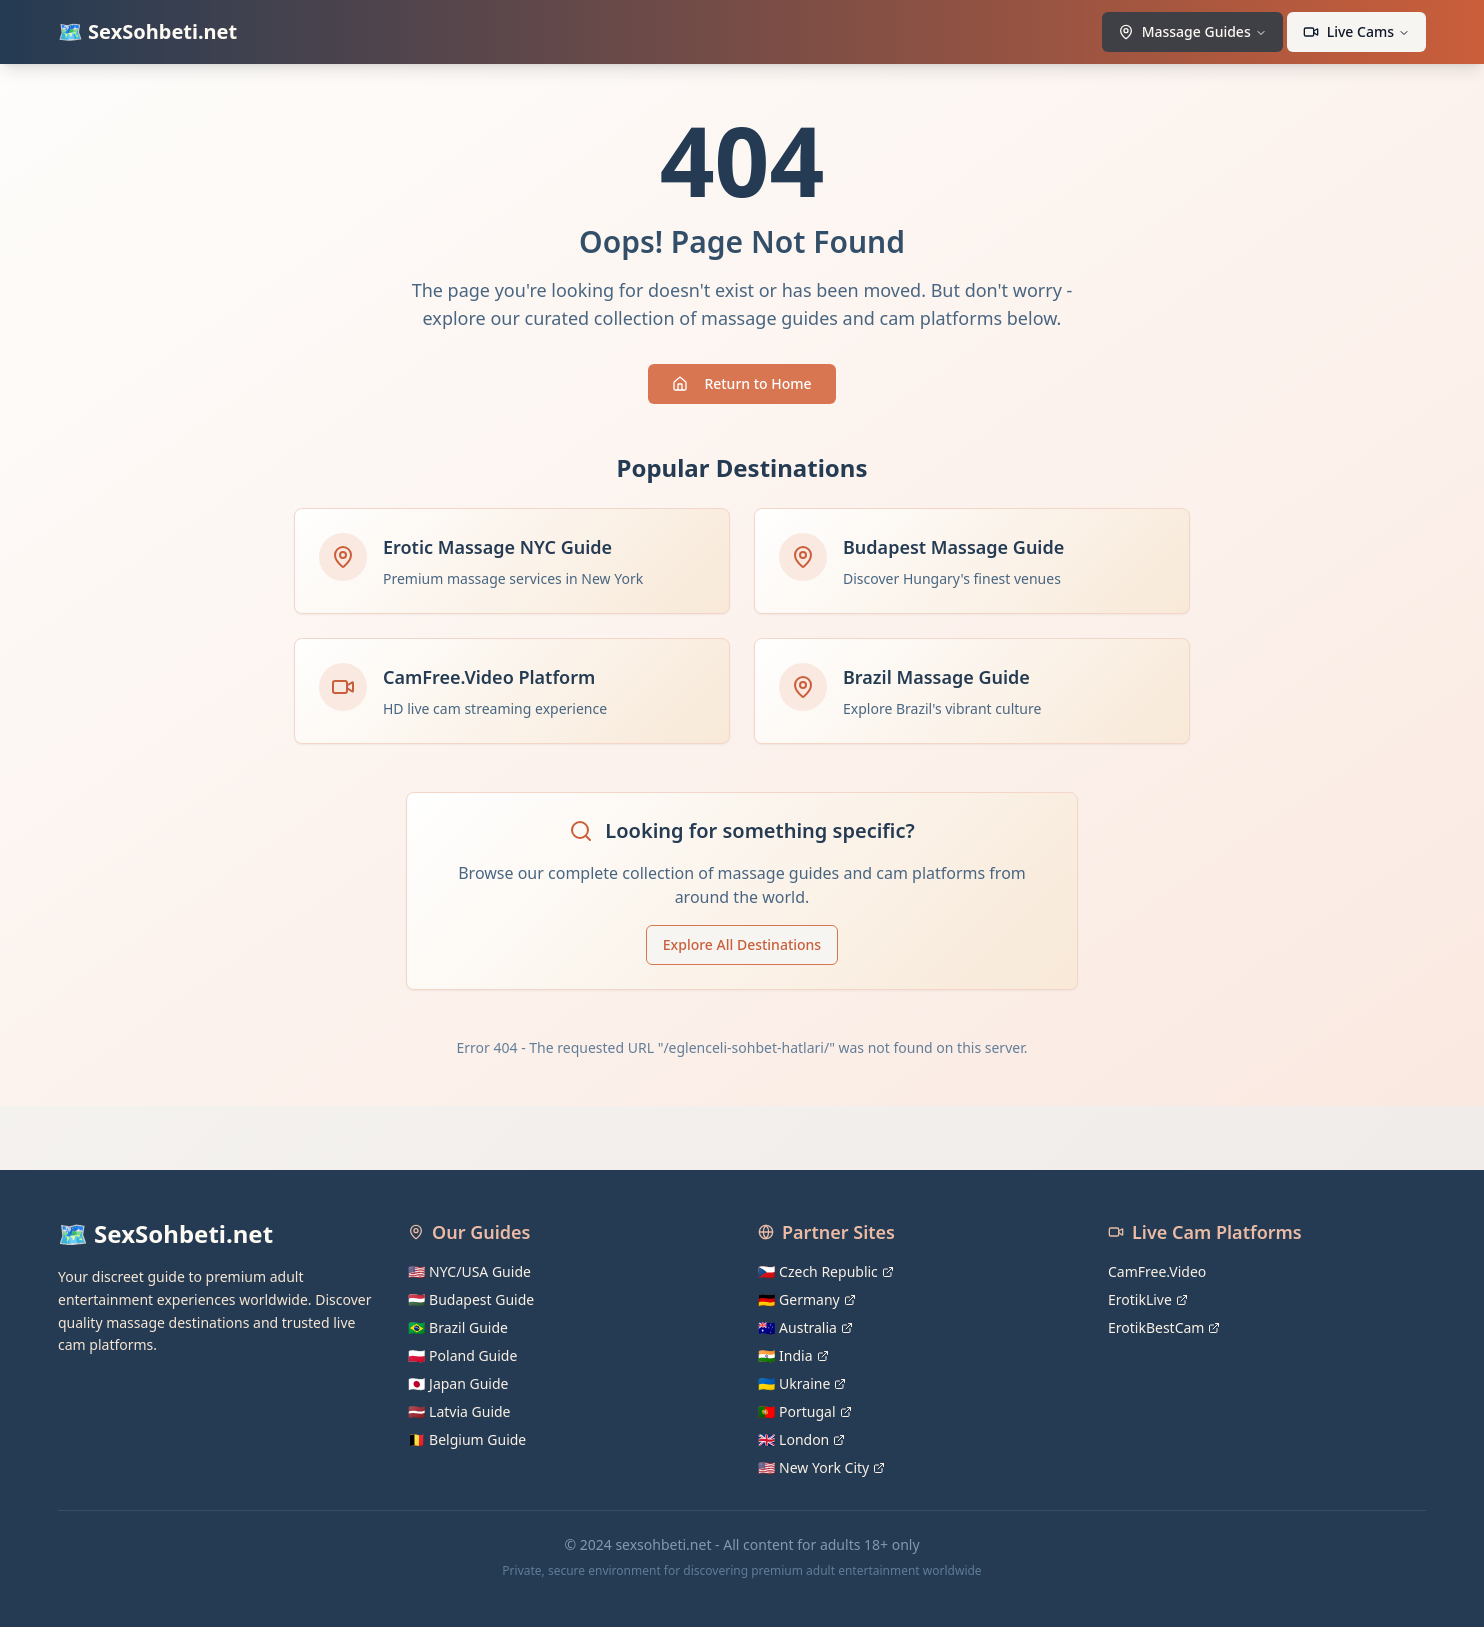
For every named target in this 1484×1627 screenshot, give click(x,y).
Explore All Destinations (742, 944)
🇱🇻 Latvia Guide (459, 1411)
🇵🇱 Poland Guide (462, 1355)
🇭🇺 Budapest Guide (471, 1299)
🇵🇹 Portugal (805, 1411)
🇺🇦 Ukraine (802, 1383)
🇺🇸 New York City (821, 1467)
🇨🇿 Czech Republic (826, 1271)
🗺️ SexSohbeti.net (147, 31)
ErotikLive (1148, 1299)
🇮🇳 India (793, 1355)
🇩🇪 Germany (807, 1299)
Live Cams (1356, 31)
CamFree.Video (1157, 1271)
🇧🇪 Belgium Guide (467, 1439)
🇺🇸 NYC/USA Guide (469, 1271)
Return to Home (741, 383)
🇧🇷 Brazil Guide (458, 1327)
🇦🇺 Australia (805, 1327)
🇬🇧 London (801, 1439)
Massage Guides (1192, 31)
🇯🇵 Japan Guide (458, 1383)
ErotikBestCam (1164, 1327)
